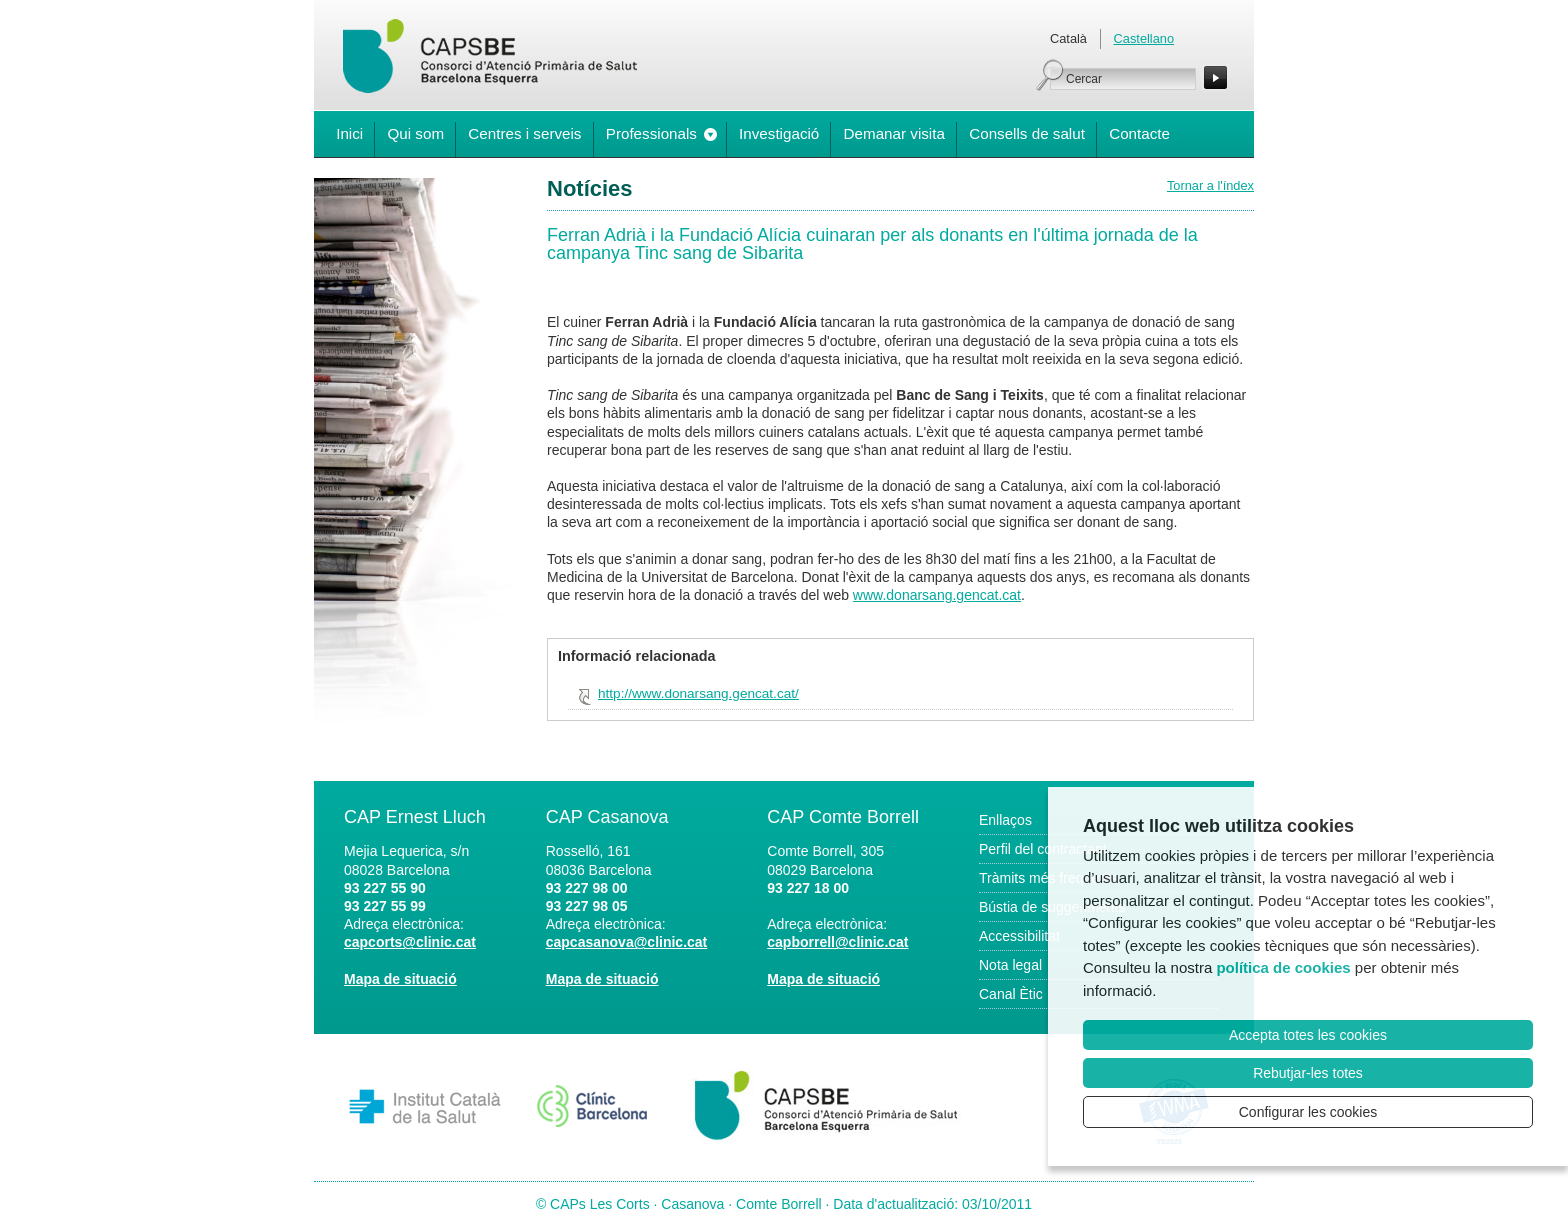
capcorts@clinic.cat (410, 942)
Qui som (415, 133)
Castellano (1144, 38)
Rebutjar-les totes (1308, 1073)
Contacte (1139, 133)
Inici (349, 133)
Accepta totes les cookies (1308, 1035)
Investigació (779, 133)
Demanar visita (894, 133)
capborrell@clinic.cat (837, 942)
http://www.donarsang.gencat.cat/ (698, 693)
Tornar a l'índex (1210, 185)
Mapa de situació (400, 979)
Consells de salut (1027, 133)
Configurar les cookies (1308, 1112)
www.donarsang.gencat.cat (937, 595)
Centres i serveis (524, 133)
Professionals (651, 133)
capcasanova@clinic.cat (627, 942)
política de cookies (1283, 967)
